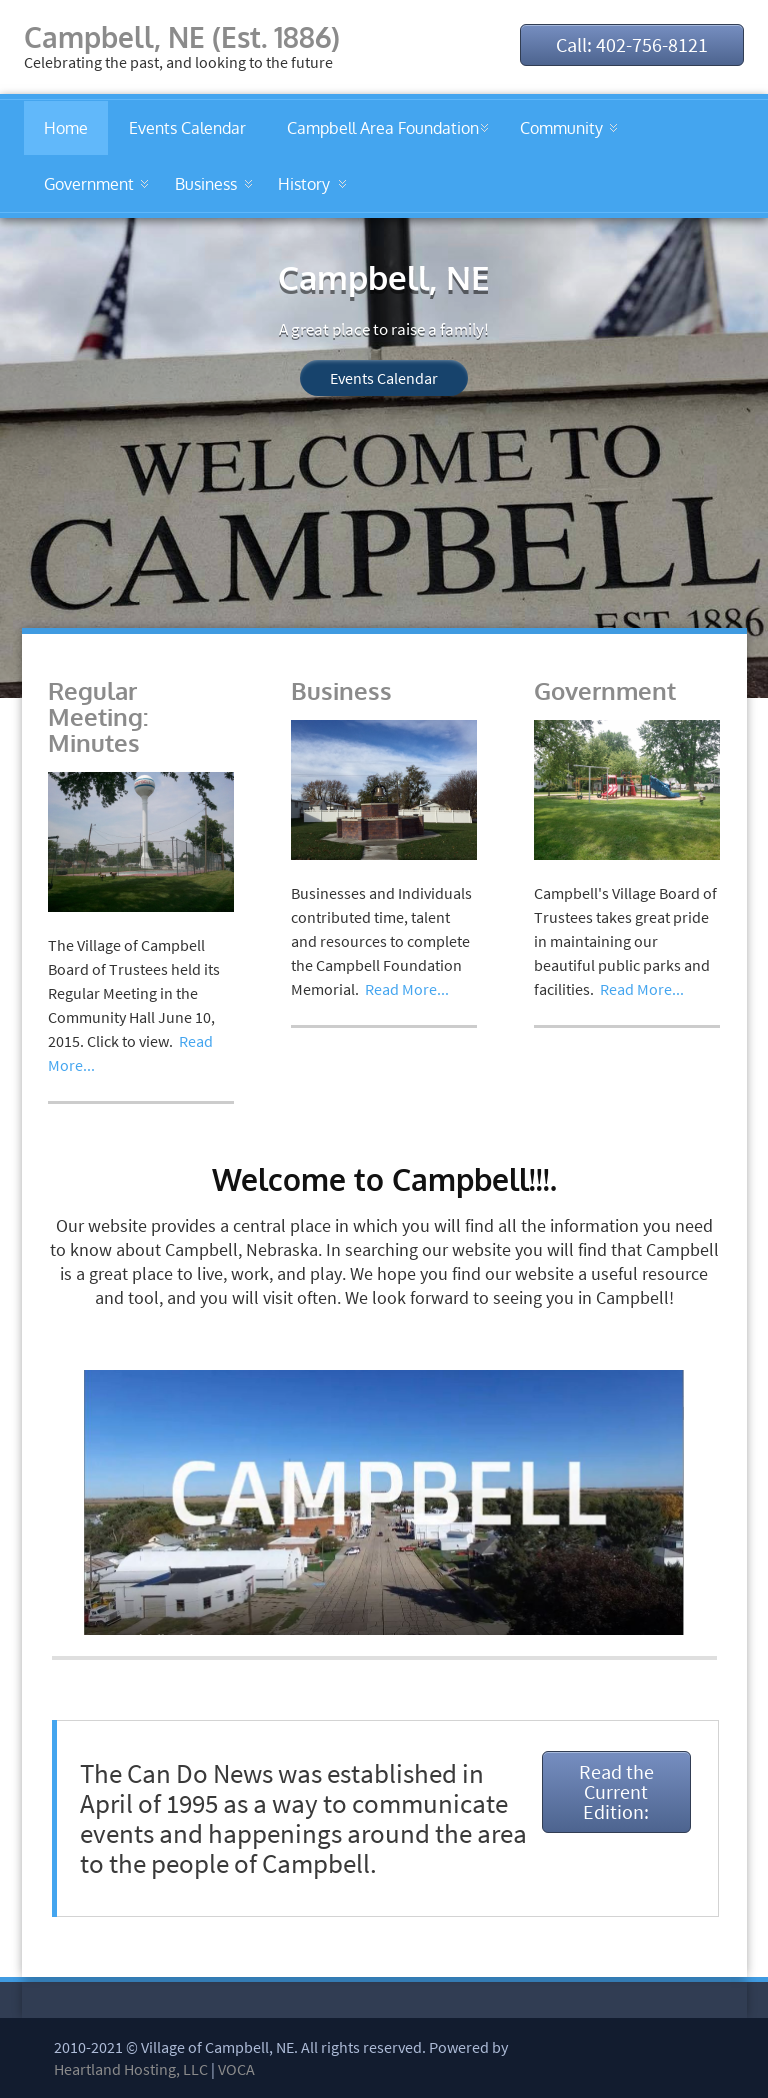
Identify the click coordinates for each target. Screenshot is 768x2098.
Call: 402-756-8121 (632, 44)
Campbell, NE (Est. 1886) (182, 37)
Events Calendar (187, 128)
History (304, 184)
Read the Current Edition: (616, 1791)
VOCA (236, 2069)
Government (89, 184)
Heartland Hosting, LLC (131, 2069)
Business (206, 184)
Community (561, 128)
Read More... (407, 989)
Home (66, 128)
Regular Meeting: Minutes (98, 716)
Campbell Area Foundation (383, 128)
